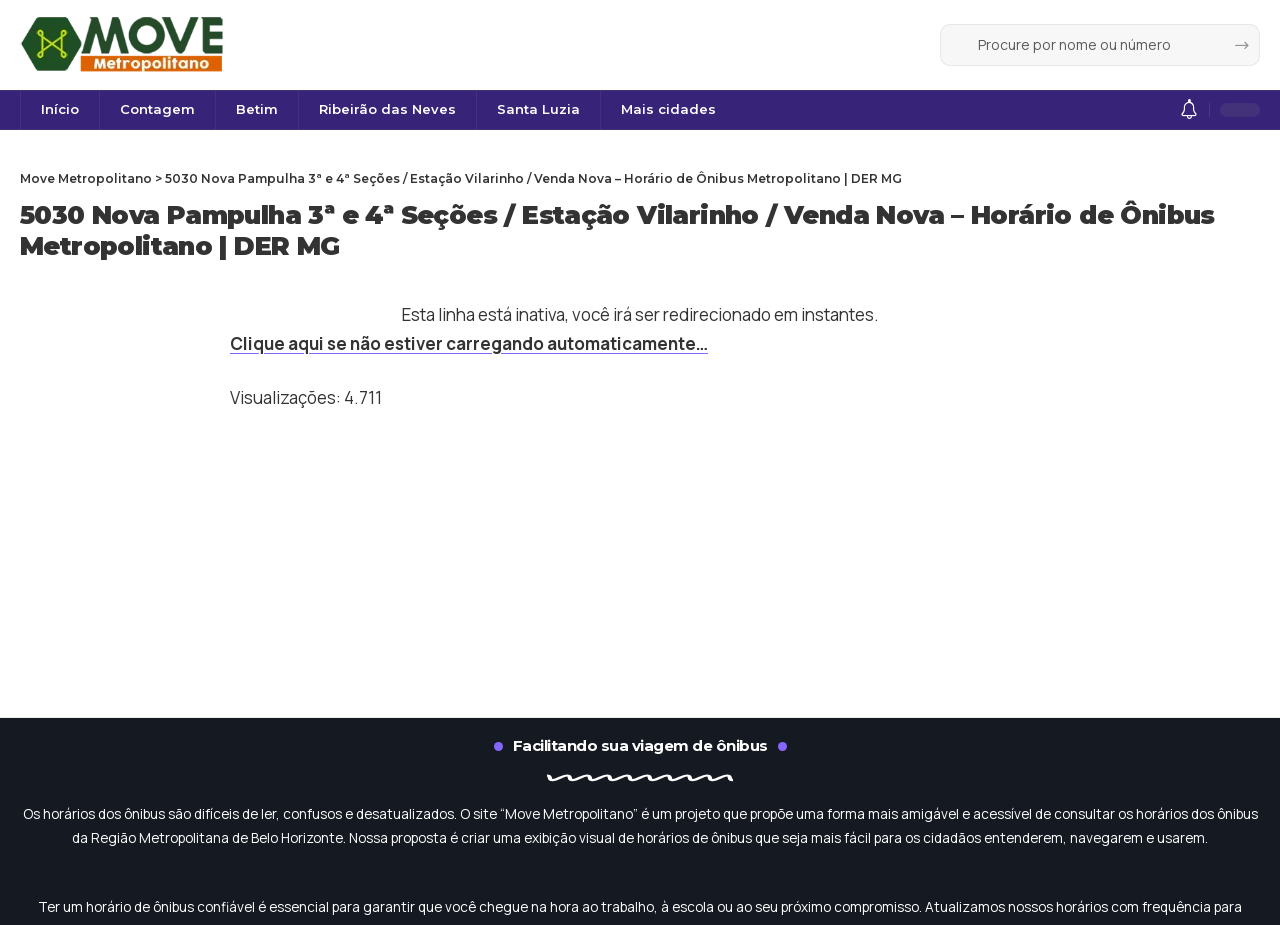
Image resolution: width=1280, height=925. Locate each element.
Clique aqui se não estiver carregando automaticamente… (469, 343)
